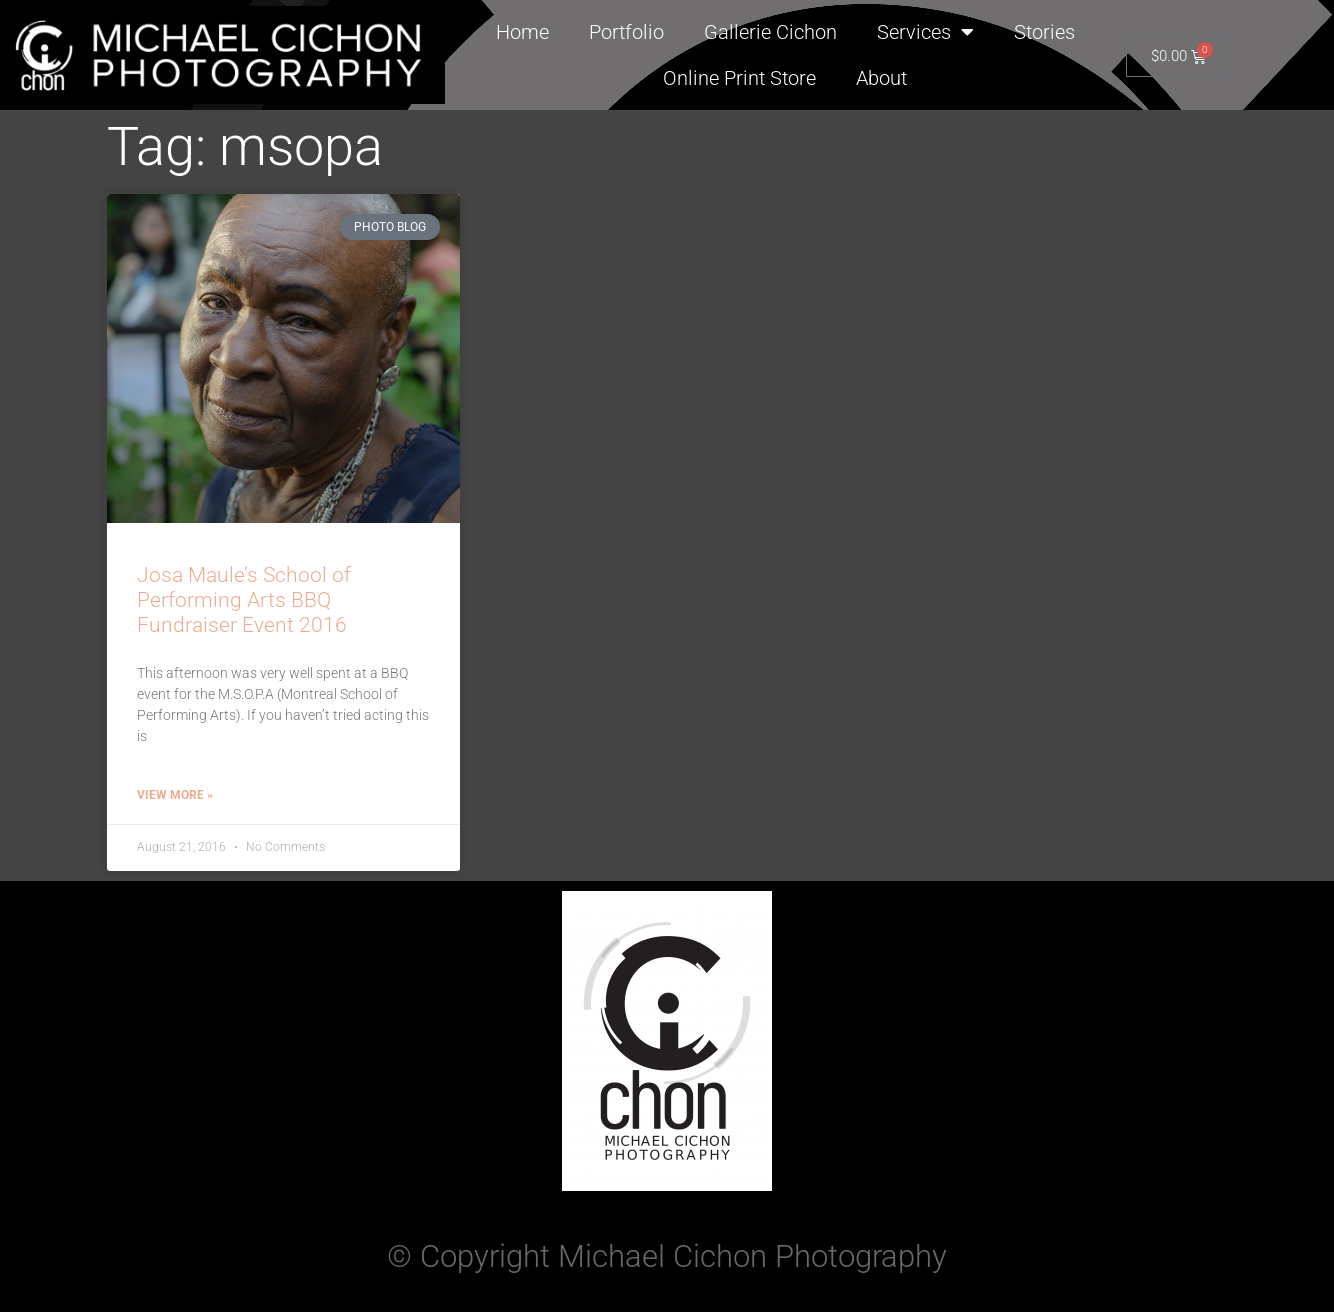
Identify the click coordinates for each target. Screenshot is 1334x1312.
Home (522, 32)
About (881, 78)
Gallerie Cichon (770, 32)
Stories (1044, 32)
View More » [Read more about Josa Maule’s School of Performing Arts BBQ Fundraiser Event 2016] (175, 795)
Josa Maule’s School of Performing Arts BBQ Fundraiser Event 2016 (244, 600)
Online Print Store (739, 78)
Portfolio (626, 32)
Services (925, 32)
